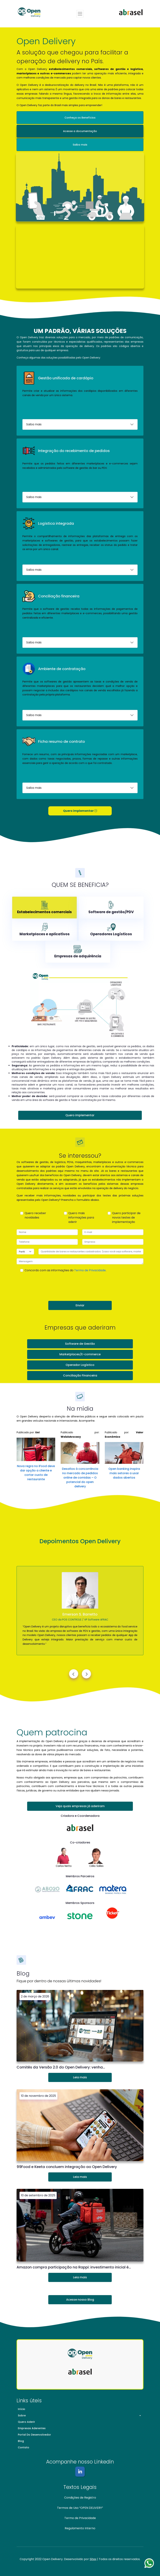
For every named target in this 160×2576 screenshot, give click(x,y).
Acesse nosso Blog (80, 2299)
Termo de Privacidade (90, 1270)
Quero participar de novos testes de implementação (126, 1217)
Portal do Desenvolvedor (34, 2434)
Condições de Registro (80, 2497)
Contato (23, 2447)
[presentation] (80, 1289)
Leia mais (80, 2077)
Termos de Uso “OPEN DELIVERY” (80, 2508)
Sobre (22, 2415)
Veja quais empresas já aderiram (80, 1806)
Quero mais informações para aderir (81, 1217)
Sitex (93, 2559)
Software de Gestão (80, 1344)
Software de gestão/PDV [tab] (111, 907)
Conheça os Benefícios (80, 117)
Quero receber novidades (35, 1215)
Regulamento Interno (80, 2528)
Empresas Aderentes (32, 2428)
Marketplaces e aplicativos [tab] (44, 929)
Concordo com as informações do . (65, 1270)
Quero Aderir (26, 2422)
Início (21, 2409)
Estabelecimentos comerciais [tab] (44, 907)
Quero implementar (80, 811)
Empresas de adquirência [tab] (77, 952)
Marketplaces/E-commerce (80, 1354)
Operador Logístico (80, 1365)
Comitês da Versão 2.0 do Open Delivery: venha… (61, 2067)
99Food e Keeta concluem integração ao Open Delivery (67, 2166)
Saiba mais (80, 144)
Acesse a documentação (80, 131)
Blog (21, 2441)
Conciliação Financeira (80, 1375)
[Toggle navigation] (80, 13)
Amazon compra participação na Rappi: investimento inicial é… (74, 2267)
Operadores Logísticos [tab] (111, 929)
